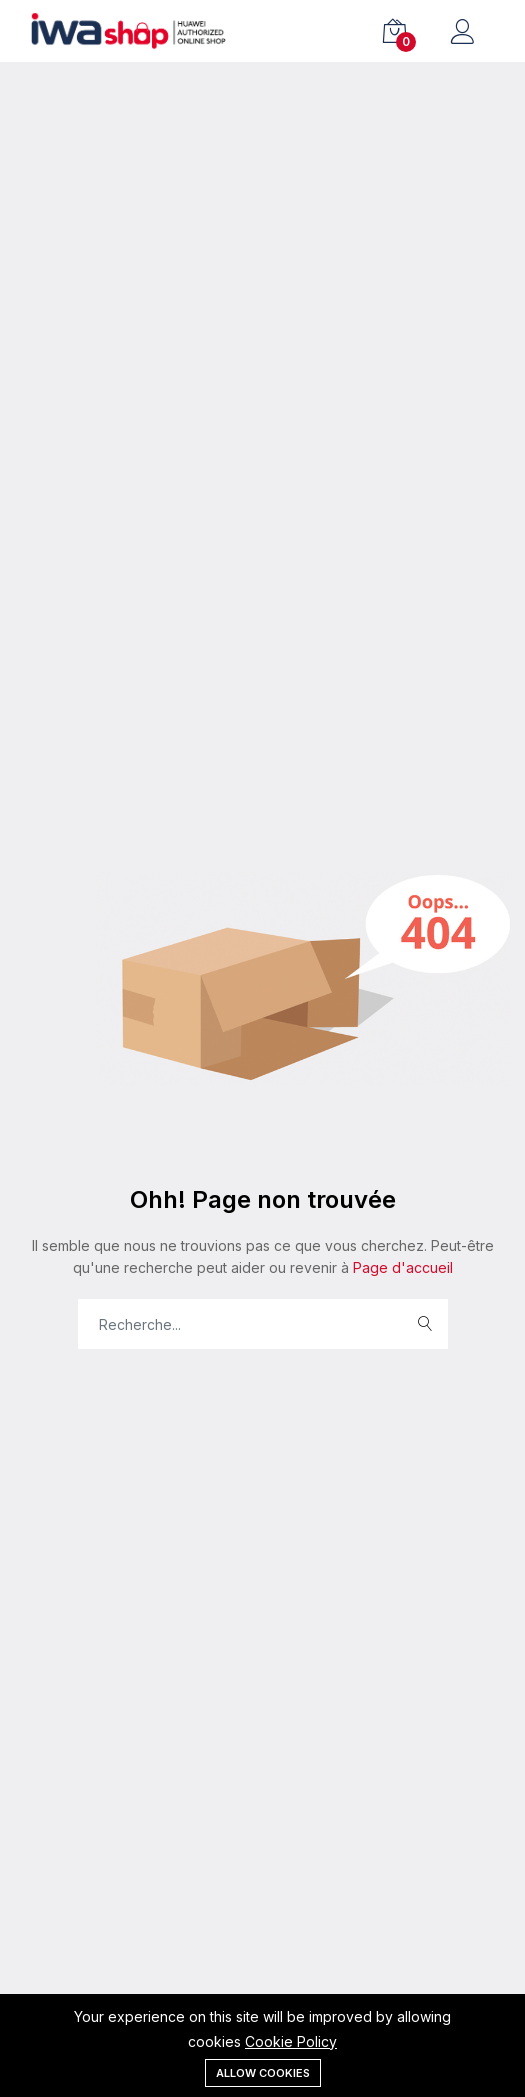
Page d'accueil (401, 1267)
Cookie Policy (291, 2041)
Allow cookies (263, 2073)
